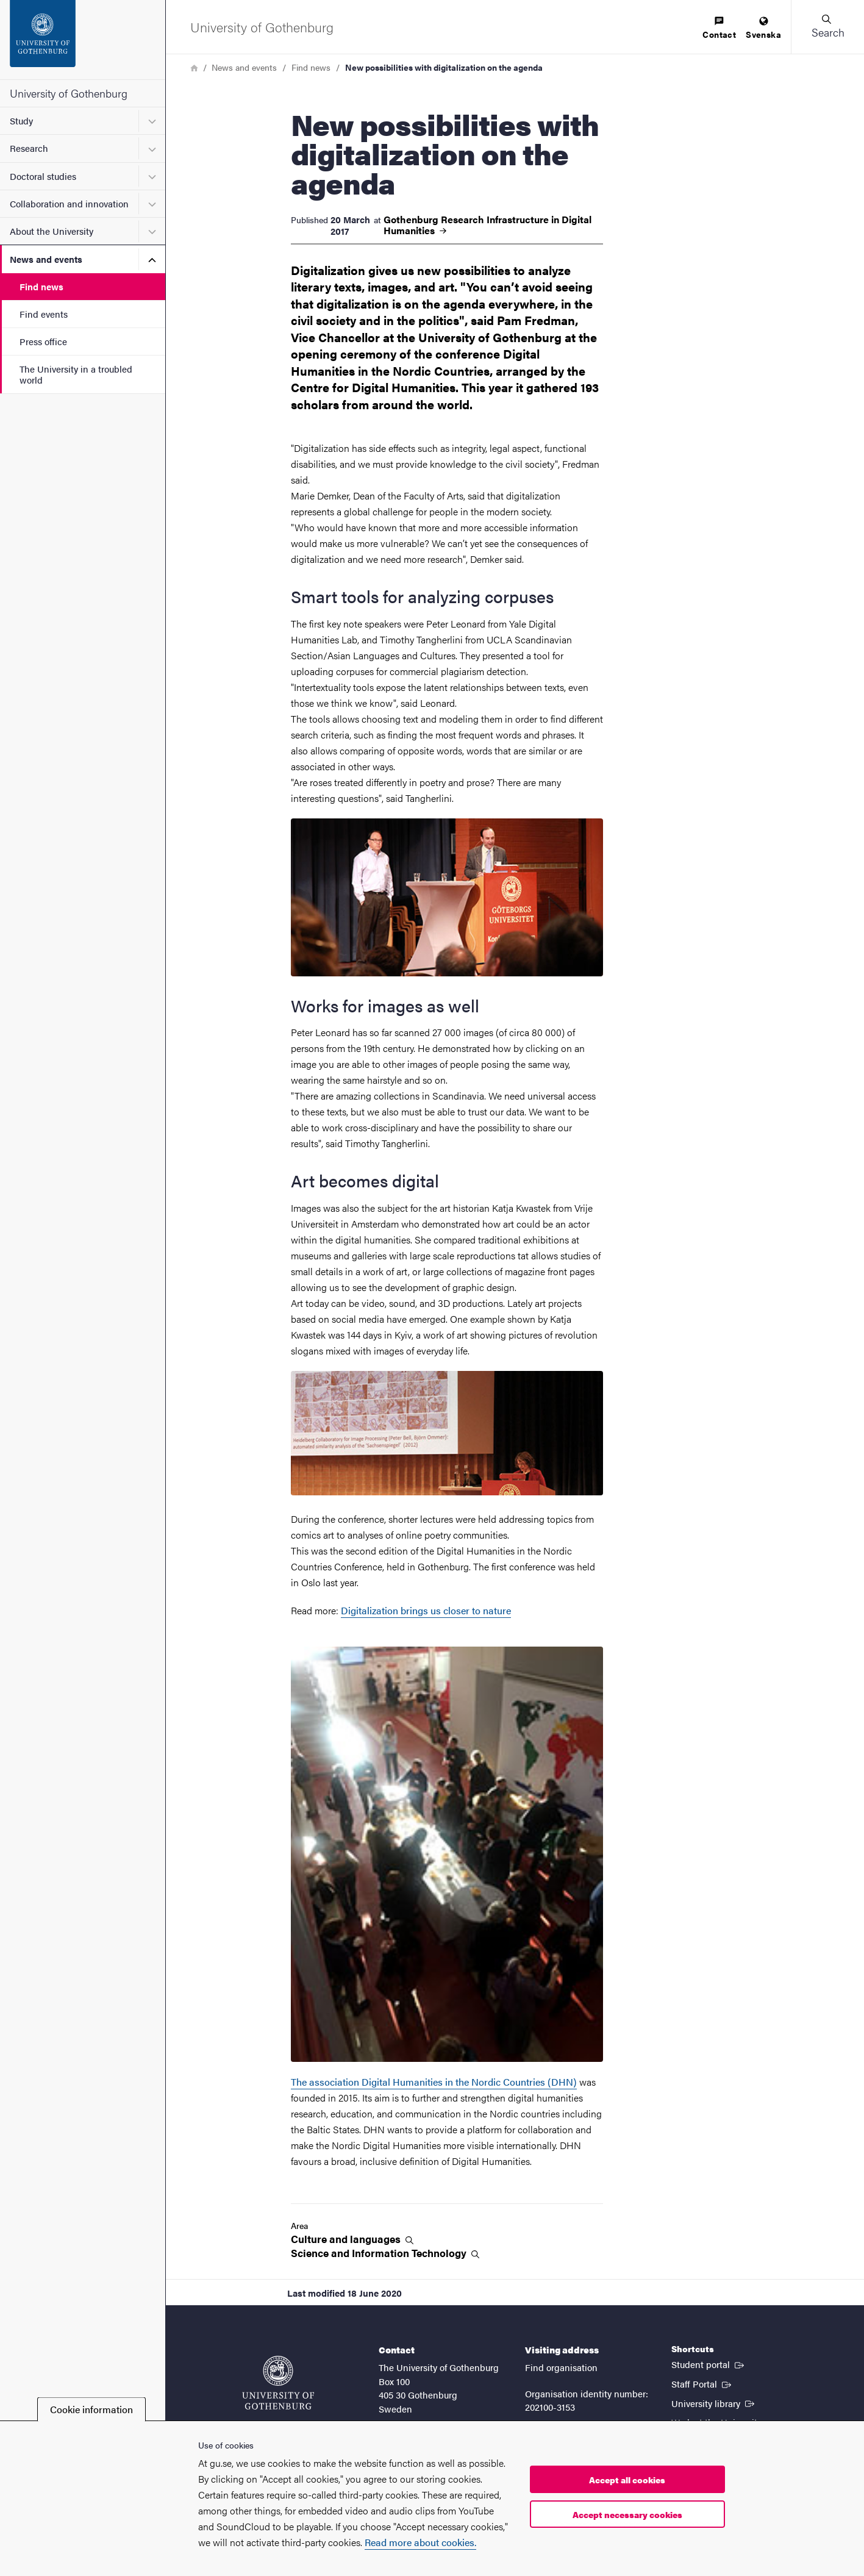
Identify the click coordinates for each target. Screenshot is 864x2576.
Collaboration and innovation (69, 203)
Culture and (352, 2239)
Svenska (763, 28)
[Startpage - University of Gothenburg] (82, 39)
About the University (51, 230)
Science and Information (385, 2253)
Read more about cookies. (420, 2542)
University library (714, 2403)
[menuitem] (719, 28)
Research (29, 147)
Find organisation (561, 2367)
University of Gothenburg (68, 93)
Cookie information (91, 2409)
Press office (43, 341)
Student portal (708, 2363)
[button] (827, 27)
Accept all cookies (627, 2480)
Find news (41, 286)
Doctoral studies (43, 176)
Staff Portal (702, 2383)
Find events (44, 313)
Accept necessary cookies (627, 2514)
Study (21, 120)
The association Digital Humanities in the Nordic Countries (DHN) (434, 2082)
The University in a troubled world (76, 373)
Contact (719, 28)
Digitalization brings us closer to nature (426, 1610)
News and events (46, 258)
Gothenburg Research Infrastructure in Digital (487, 225)
